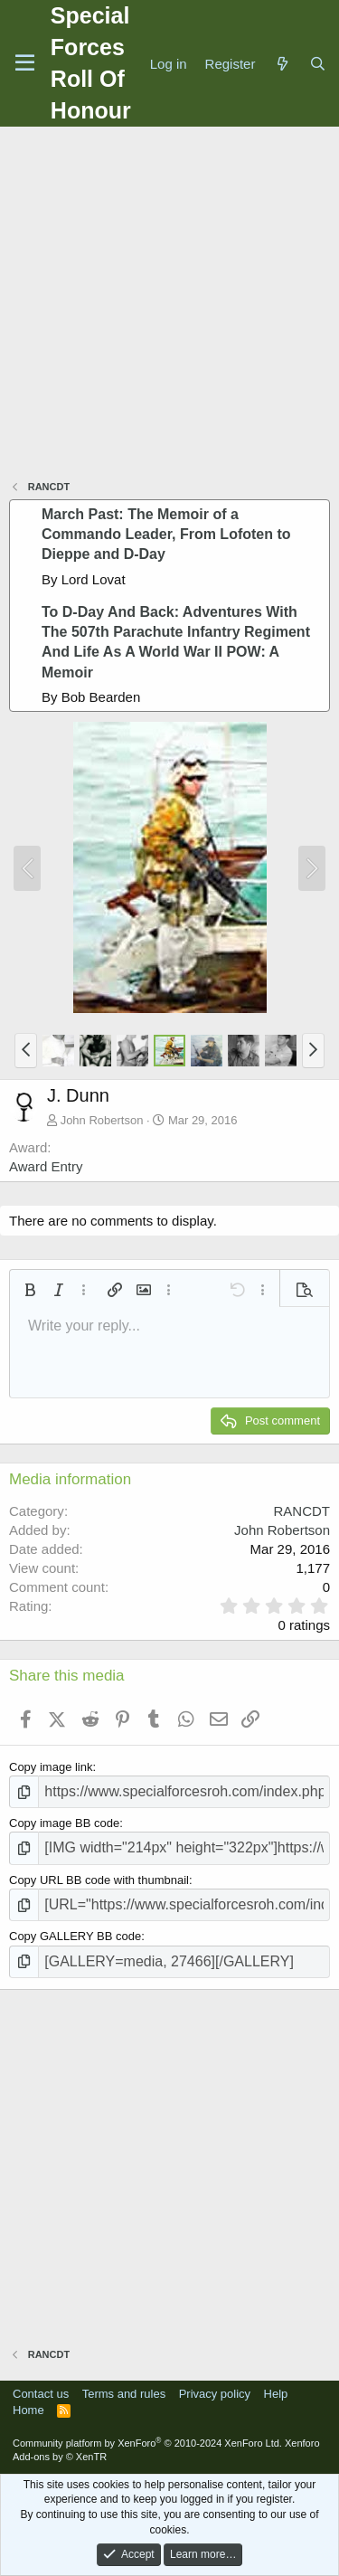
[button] (25, 1050)
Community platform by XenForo (147, 2443)
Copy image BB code (64, 1823)
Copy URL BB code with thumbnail (99, 1880)
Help (276, 2394)
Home (28, 2410)
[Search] (317, 63)
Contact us (41, 2394)
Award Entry (45, 1166)
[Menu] (25, 63)
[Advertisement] (169, 305)
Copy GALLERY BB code (75, 1936)
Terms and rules (123, 2394)
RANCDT (302, 1511)
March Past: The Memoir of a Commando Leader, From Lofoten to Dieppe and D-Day (166, 535)
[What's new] (281, 63)
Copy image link (51, 1767)
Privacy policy (214, 2394)
